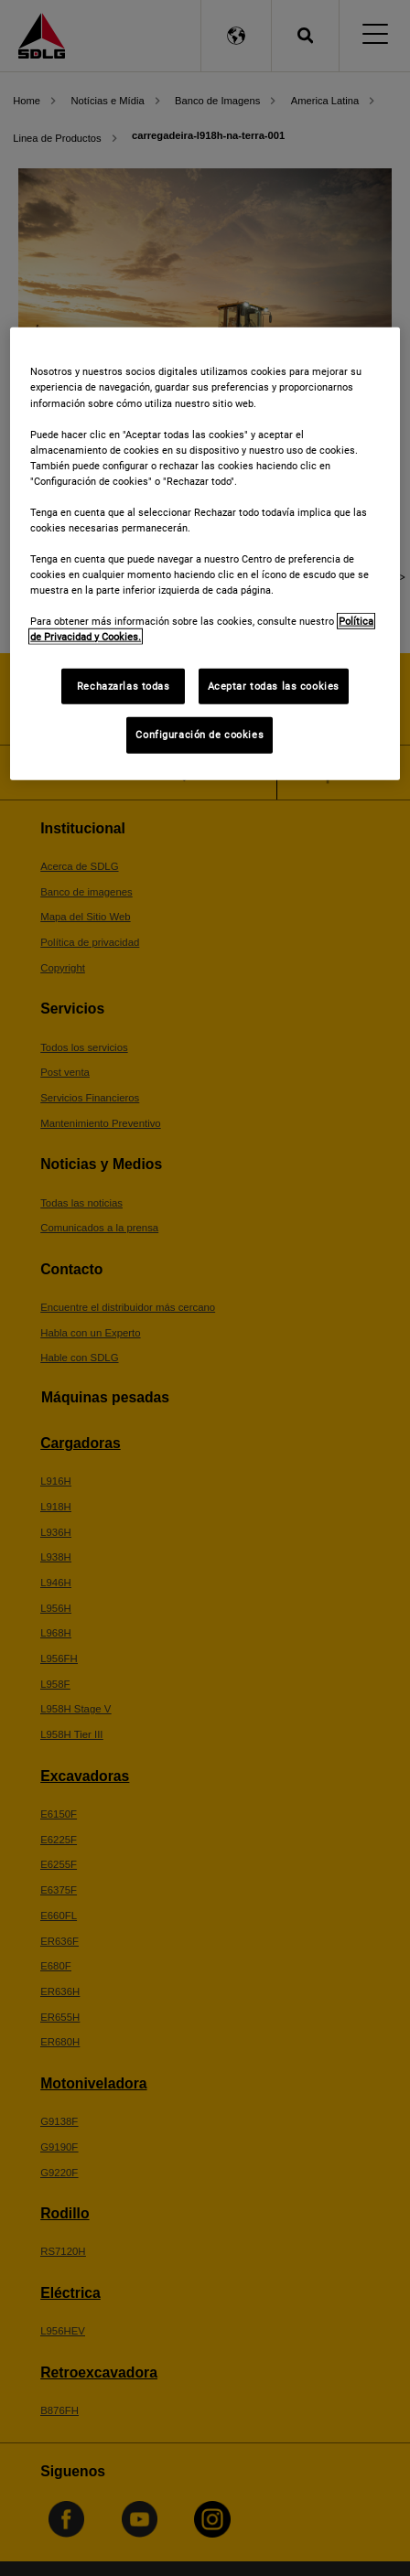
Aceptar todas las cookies (274, 685)
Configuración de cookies (199, 734)
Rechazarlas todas (123, 685)
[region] (205, 553)
